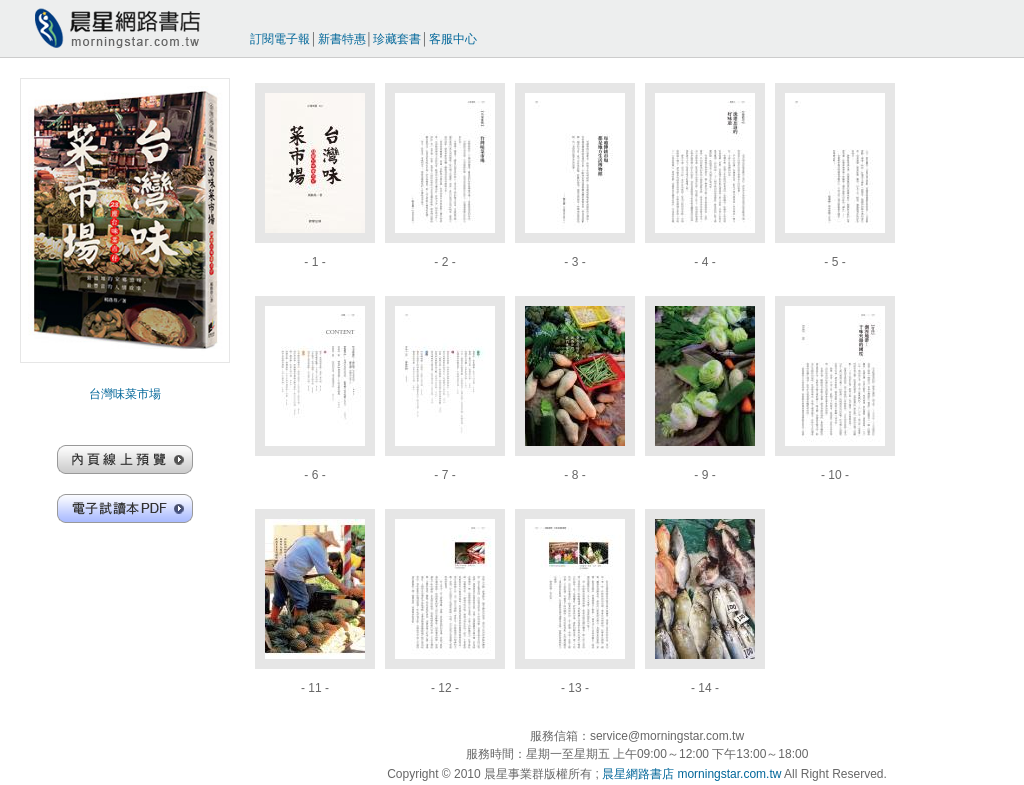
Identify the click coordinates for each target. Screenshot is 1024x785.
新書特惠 (342, 39)
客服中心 (453, 39)
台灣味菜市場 (125, 394)
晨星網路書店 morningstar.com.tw (691, 774)
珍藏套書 (397, 39)
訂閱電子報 (280, 39)
